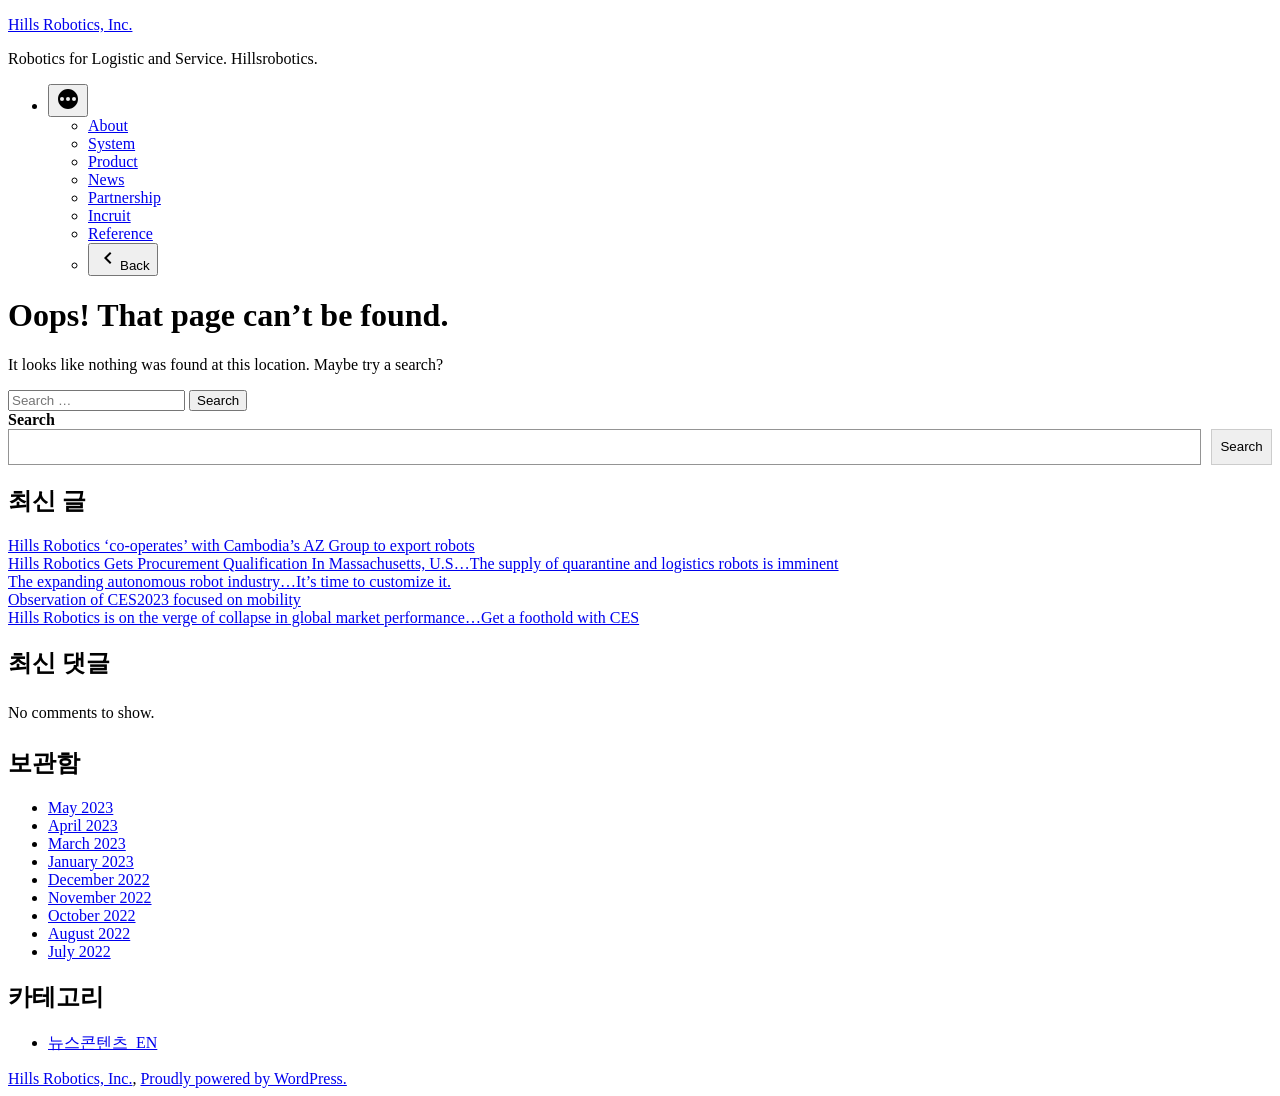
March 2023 (87, 843)
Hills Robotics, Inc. (70, 24)
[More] (68, 100)
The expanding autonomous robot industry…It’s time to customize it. (229, 581)
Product (113, 161)
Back (123, 259)
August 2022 (89, 933)
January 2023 (91, 861)
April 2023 (83, 825)
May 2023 (80, 807)
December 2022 (99, 879)
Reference (120, 233)
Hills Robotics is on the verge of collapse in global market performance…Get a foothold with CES (323, 617)
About (108, 125)
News (106, 179)
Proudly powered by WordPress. (243, 1078)
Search (31, 419)
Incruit (109, 215)
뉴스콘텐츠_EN (102, 1042)
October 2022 (92, 915)
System (111, 143)
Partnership (124, 197)
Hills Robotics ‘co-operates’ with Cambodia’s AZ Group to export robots (241, 545)
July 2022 (79, 951)
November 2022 (100, 897)
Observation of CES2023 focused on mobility (154, 599)
